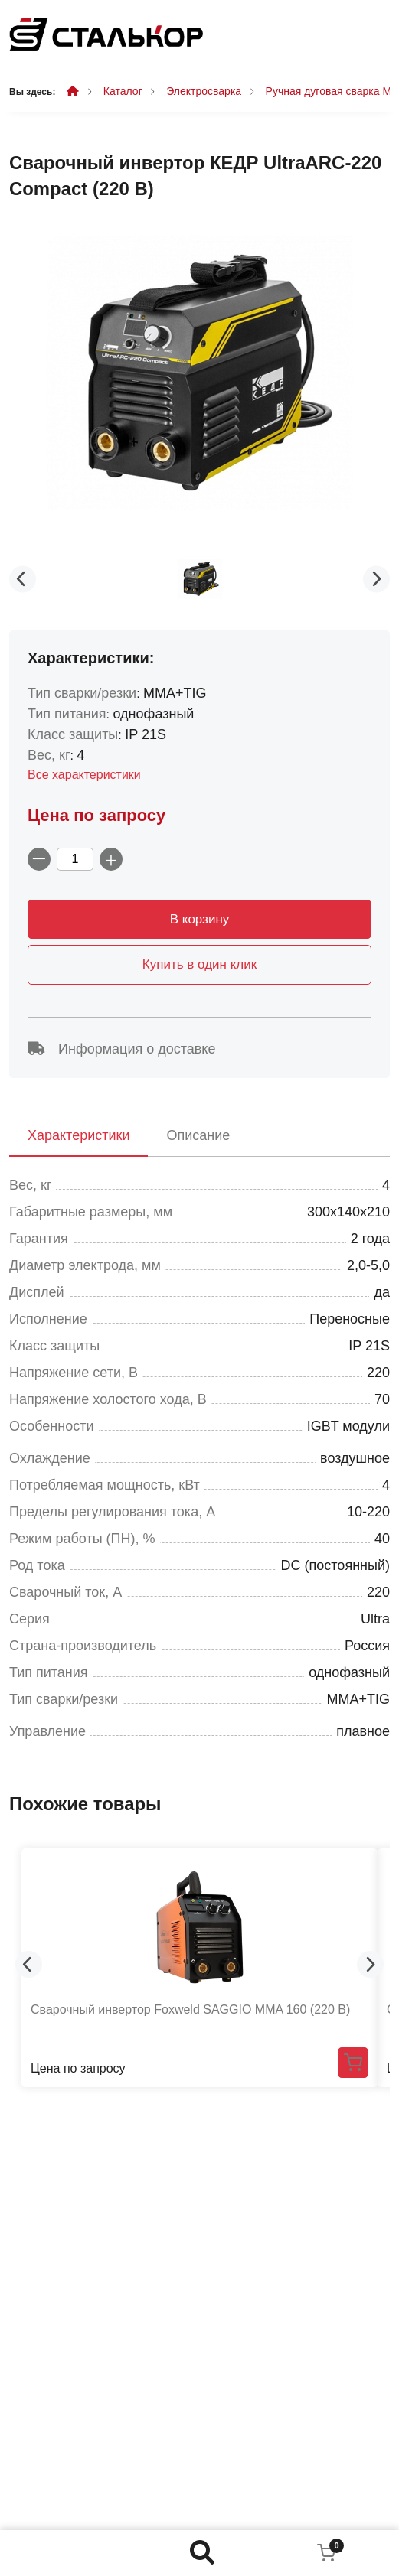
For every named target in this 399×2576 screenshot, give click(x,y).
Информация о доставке (121, 1049)
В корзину (200, 919)
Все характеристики (84, 774)
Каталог (122, 91)
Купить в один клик (199, 964)
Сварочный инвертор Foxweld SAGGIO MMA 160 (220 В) (190, 2009)
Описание (198, 1135)
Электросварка (203, 91)
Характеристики (78, 1135)
